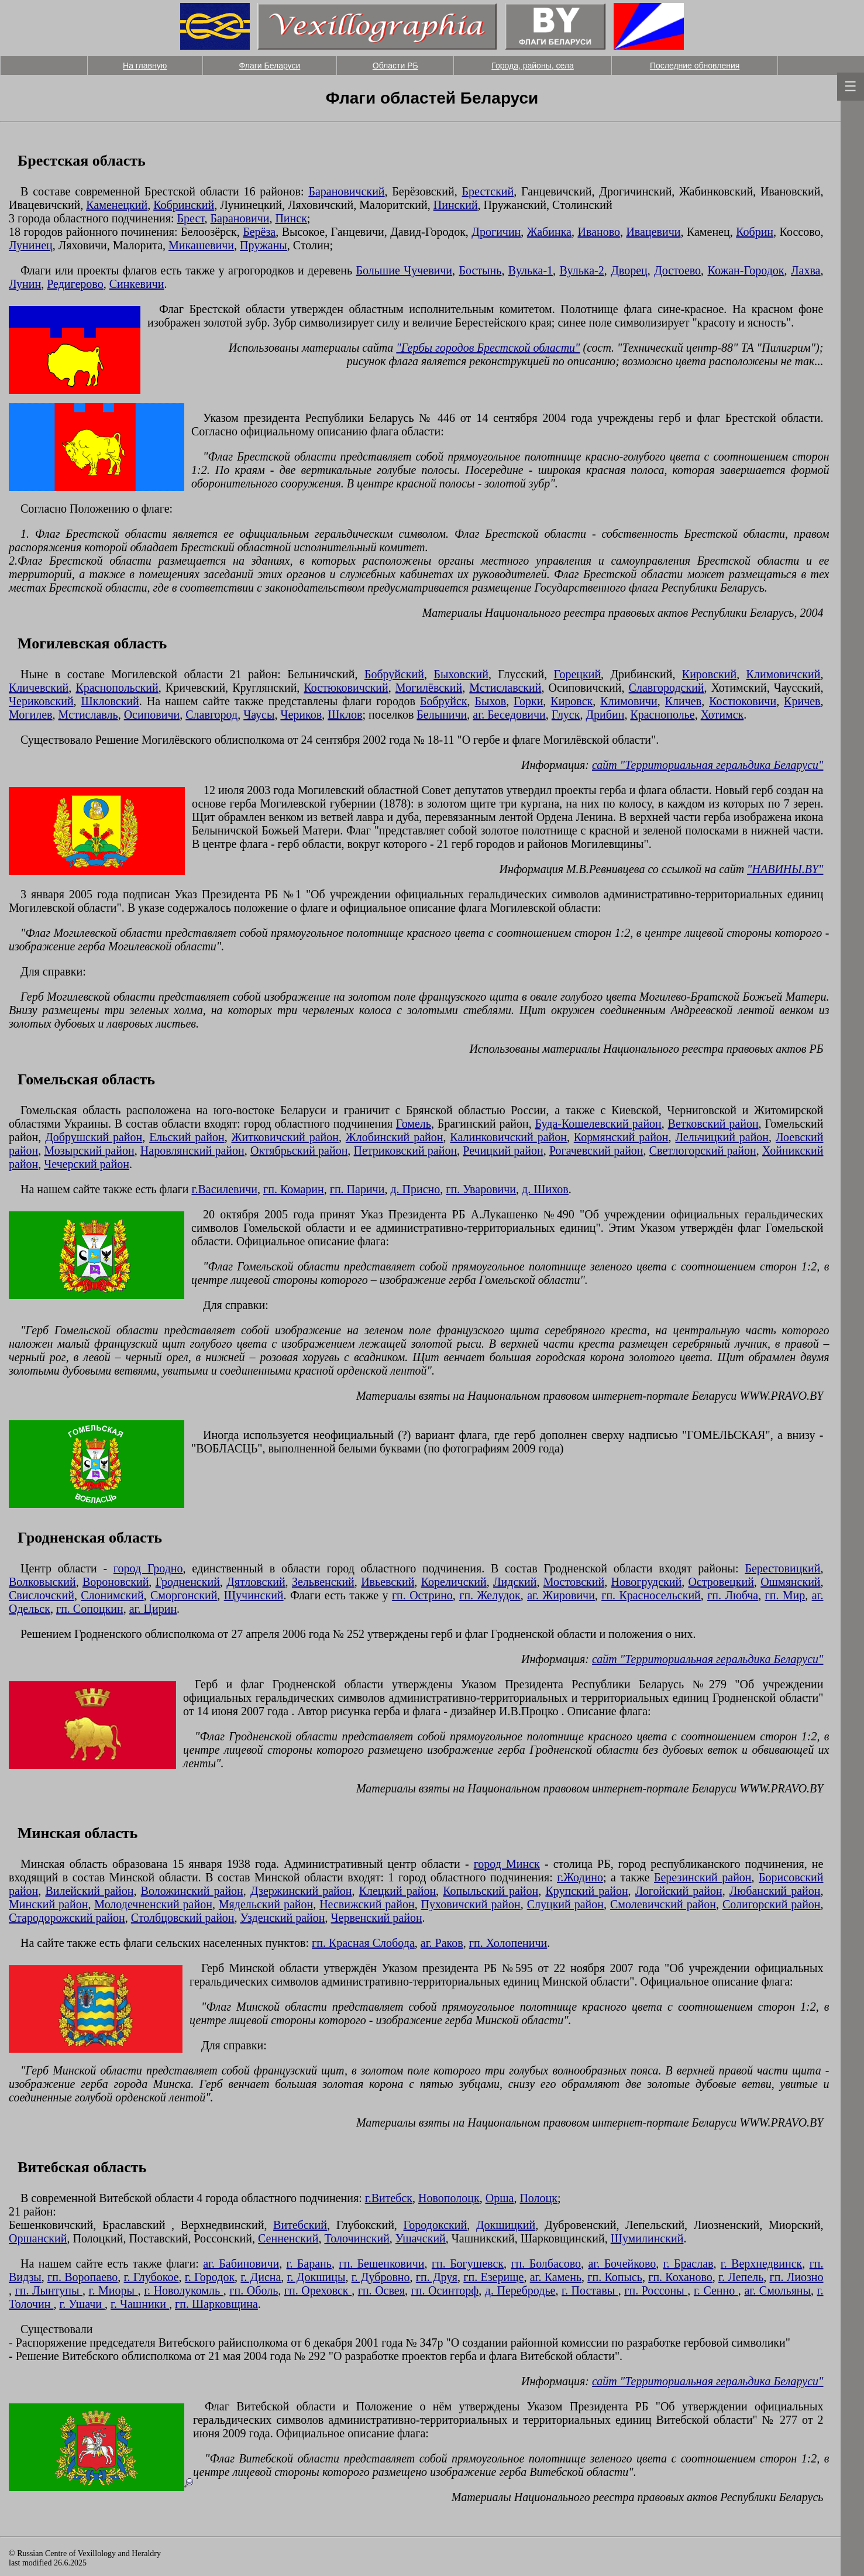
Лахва (806, 270)
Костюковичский (346, 687)
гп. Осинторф (445, 2290)
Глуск (566, 714)
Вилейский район (89, 1890)
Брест (191, 218)
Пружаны (263, 245)
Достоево (677, 270)
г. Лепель (740, 2277)
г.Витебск (388, 2198)
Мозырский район (89, 1150)
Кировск (571, 701)
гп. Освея (381, 2290)
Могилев (31, 714)
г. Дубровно (381, 2277)
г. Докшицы (316, 2277)
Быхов (491, 701)
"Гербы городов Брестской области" (488, 347)
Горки (528, 701)
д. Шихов (545, 1189)
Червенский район (376, 1917)
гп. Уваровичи (481, 1189)
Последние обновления (694, 65)
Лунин (25, 283)
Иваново (598, 231)
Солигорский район (771, 1904)
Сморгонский (183, 1595)
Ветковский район (713, 1123)
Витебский (300, 2224)
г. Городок (210, 2277)
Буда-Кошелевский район (598, 1123)
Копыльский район (490, 1890)
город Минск (507, 1863)
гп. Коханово (680, 2277)
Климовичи (629, 701)
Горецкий (577, 674)
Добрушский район (93, 1137)
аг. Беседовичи (509, 714)
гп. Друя (436, 2277)
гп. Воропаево (82, 2277)
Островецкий (721, 1581)
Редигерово (75, 283)
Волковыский (42, 1581)
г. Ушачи (82, 2303)
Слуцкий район (565, 1904)
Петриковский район (405, 1150)
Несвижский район (367, 1904)
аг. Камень (555, 2277)
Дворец (629, 270)
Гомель (413, 1123)
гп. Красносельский (651, 1595)
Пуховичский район (471, 1904)
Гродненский (188, 1581)
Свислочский (41, 1595)
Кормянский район (621, 1137)
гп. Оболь (253, 2290)
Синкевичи (136, 283)
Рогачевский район (596, 1150)
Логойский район (678, 1890)
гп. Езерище (493, 2277)
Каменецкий (116, 204)
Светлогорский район (702, 1150)
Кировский (709, 674)
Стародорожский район (67, 1917)
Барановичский (346, 191)
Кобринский (183, 204)
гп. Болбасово (546, 2263)
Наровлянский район (192, 1150)
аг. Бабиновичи (241, 2263)
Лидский (514, 1581)
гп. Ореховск (318, 2290)
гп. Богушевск (468, 2263)
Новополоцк (449, 2198)
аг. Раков (442, 1942)
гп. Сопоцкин (89, 1608)
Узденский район (282, 1917)
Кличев (683, 701)
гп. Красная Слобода (363, 1942)
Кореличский (454, 1581)
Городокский (435, 2224)
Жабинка (549, 231)
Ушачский (420, 2238)
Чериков (301, 714)
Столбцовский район (183, 1917)
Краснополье (662, 714)
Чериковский (41, 701)
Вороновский (115, 1581)
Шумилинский (647, 2238)
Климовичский (783, 674)
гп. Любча (732, 1595)
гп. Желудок (490, 1595)
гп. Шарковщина (216, 2303)
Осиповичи (152, 714)
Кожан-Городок (746, 270)
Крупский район (586, 1890)
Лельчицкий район (722, 1137)
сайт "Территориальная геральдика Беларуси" (707, 764)
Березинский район (703, 1877)
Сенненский (288, 2238)
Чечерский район (86, 1164)
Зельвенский (323, 1581)
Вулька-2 (582, 270)
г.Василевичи (225, 1189)
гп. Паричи (357, 1189)
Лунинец (31, 245)
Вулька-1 (530, 270)
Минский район (48, 1904)
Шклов (345, 714)
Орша (500, 2198)
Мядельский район (266, 1904)
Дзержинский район (301, 1890)
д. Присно (415, 1189)
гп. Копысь (614, 2277)
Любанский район (775, 1890)
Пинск (291, 218)
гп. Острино (422, 1595)
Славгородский (666, 687)
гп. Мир (785, 1595)
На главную (145, 65)
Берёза (259, 231)
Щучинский (254, 1595)
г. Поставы (590, 2290)
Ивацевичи (653, 231)
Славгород (211, 714)
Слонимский (112, 1595)
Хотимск (722, 714)
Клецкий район (397, 1890)
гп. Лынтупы (48, 2290)
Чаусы (258, 714)
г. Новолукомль (183, 2290)
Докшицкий (505, 2224)
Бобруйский (394, 674)
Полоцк (538, 2198)
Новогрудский (646, 1581)
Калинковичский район (508, 1137)
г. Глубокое (151, 2277)
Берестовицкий (782, 1568)
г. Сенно (716, 2290)
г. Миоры (113, 2290)
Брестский (488, 191)
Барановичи (240, 218)
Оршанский (38, 2238)
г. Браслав (688, 2263)
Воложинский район (192, 1890)
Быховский (460, 674)
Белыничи (441, 714)
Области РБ (395, 65)
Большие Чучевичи (404, 270)
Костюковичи (742, 701)
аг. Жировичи (561, 1595)
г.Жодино (580, 1877)
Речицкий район (503, 1150)
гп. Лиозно (797, 2277)
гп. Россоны (655, 2290)
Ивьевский (387, 1581)
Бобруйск (443, 701)
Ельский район (186, 1137)
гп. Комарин (293, 1189)
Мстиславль (88, 714)
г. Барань (309, 2263)
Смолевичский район (663, 1904)
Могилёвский (428, 687)
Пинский (455, 204)
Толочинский (356, 2238)
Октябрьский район (298, 1150)
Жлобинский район (394, 1137)
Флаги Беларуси (270, 65)
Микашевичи (201, 245)
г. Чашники (140, 2303)
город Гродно (148, 1568)
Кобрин (754, 231)
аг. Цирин (153, 1608)
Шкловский (110, 701)
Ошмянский (790, 1581)
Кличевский (38, 687)
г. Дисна (260, 2277)
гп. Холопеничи (508, 1942)
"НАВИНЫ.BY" (785, 869)
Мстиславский (505, 687)
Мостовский (573, 1581)
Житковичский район (285, 1137)
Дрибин (605, 714)
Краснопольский (116, 687)
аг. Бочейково (622, 2263)
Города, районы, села (532, 65)
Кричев (802, 701)
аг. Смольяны (777, 2290)
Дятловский (255, 1581)
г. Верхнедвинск (761, 2263)
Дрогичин (496, 231)
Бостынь (480, 270)
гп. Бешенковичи (381, 2263)
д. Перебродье (520, 2290)
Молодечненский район (153, 1904)
